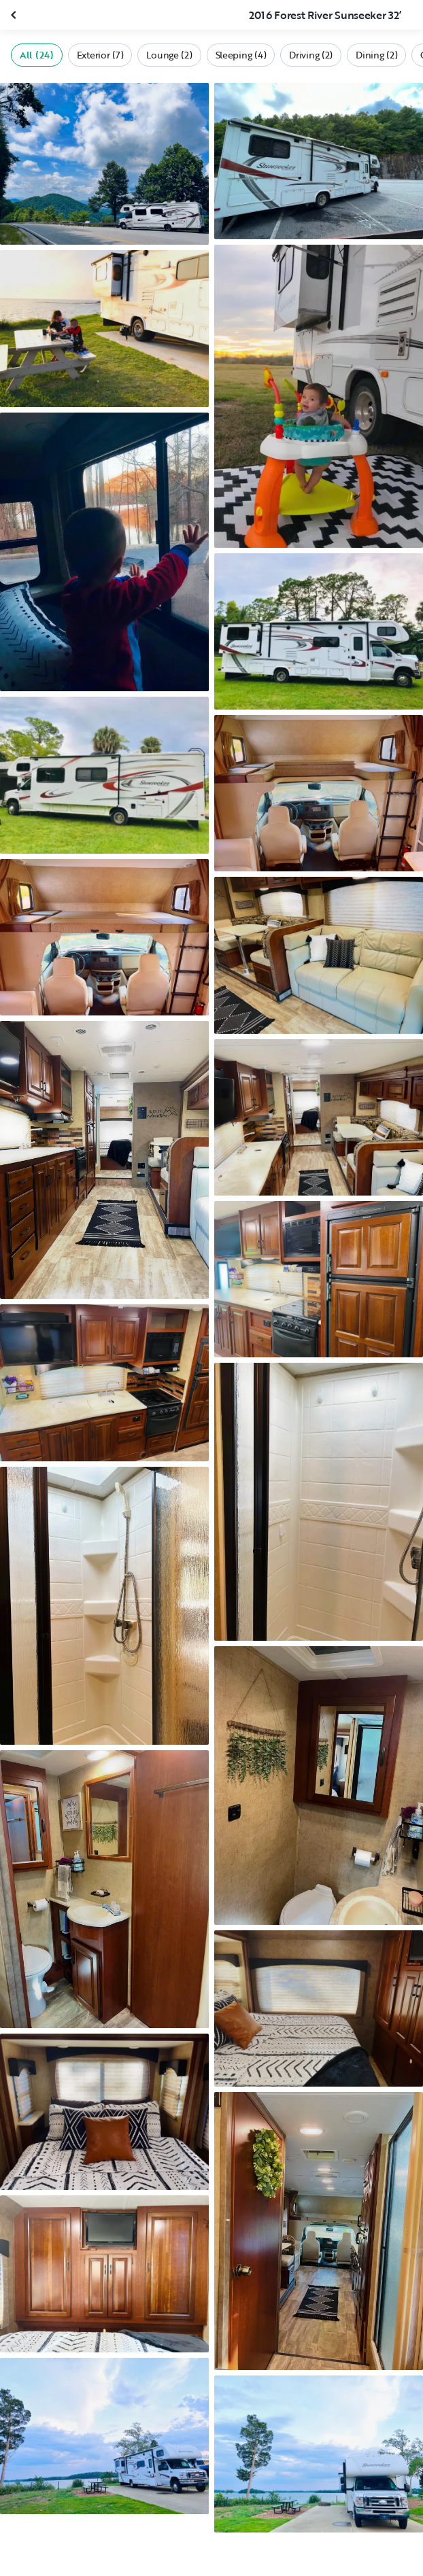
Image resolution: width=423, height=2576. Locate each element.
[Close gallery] (15, 15)
